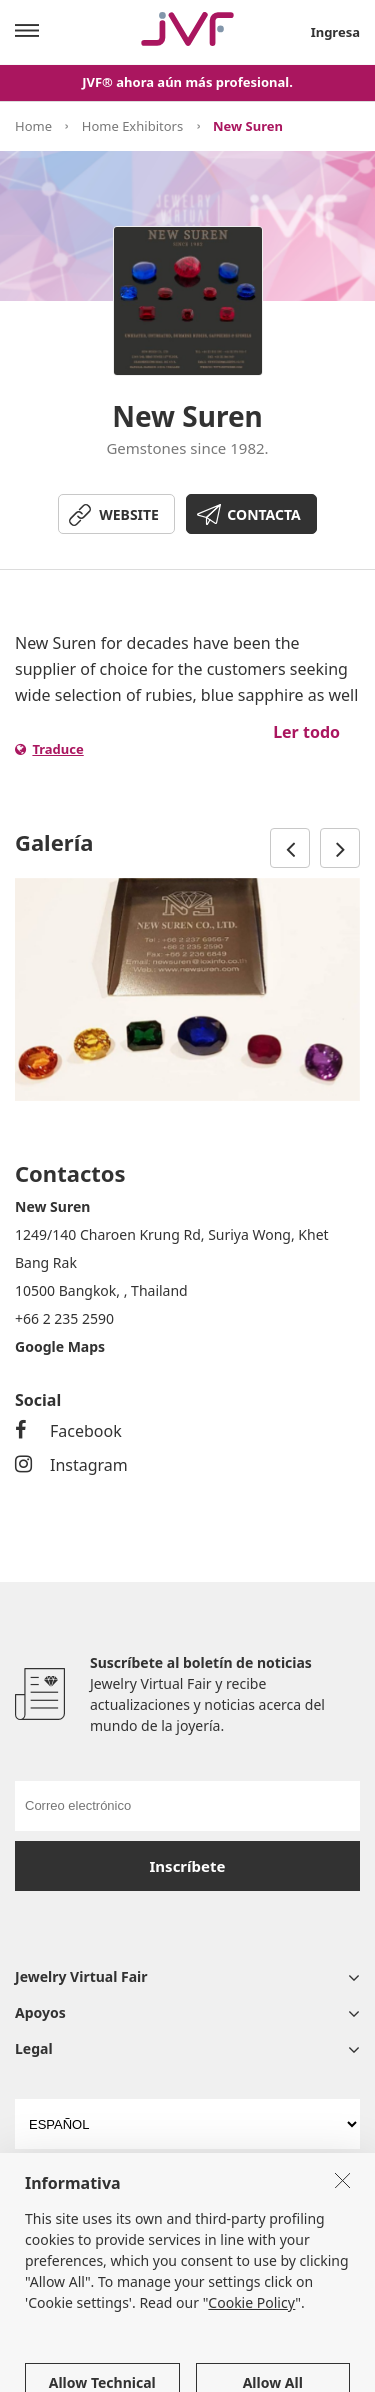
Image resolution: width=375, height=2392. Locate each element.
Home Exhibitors (132, 126)
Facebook (68, 1431)
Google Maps (60, 1346)
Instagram (71, 1465)
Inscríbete (188, 1866)
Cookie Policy (251, 2346)
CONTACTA (263, 514)
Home (33, 126)
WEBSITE (129, 514)
